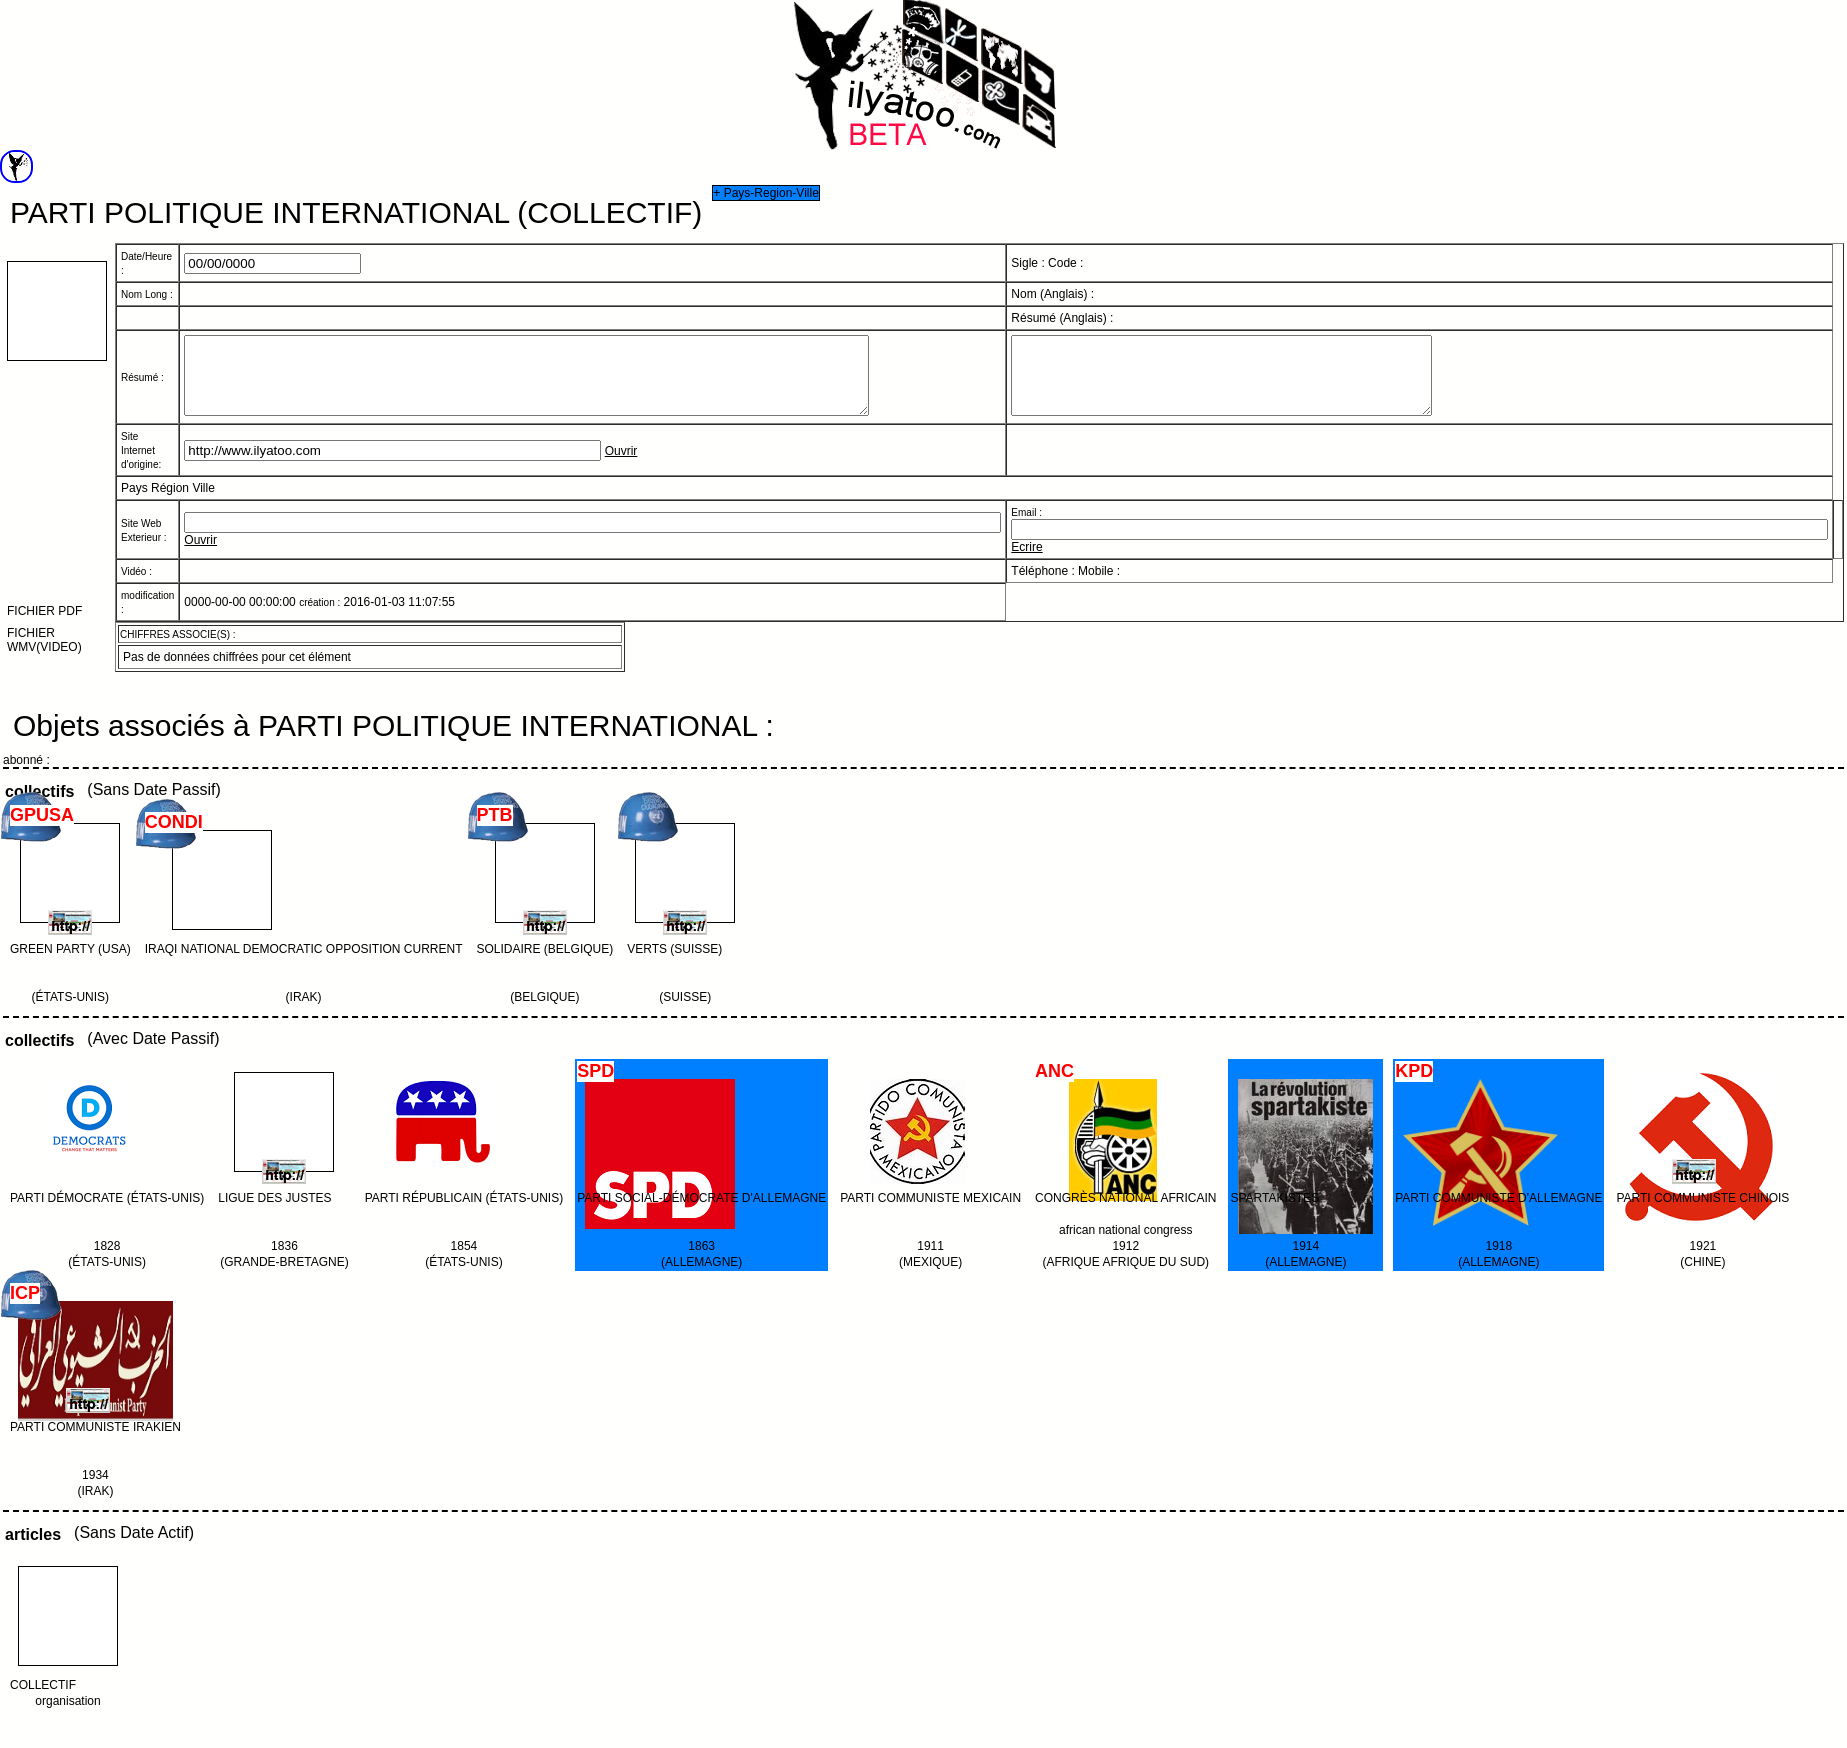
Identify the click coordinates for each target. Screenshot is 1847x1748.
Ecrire (1026, 562)
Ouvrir (621, 466)
